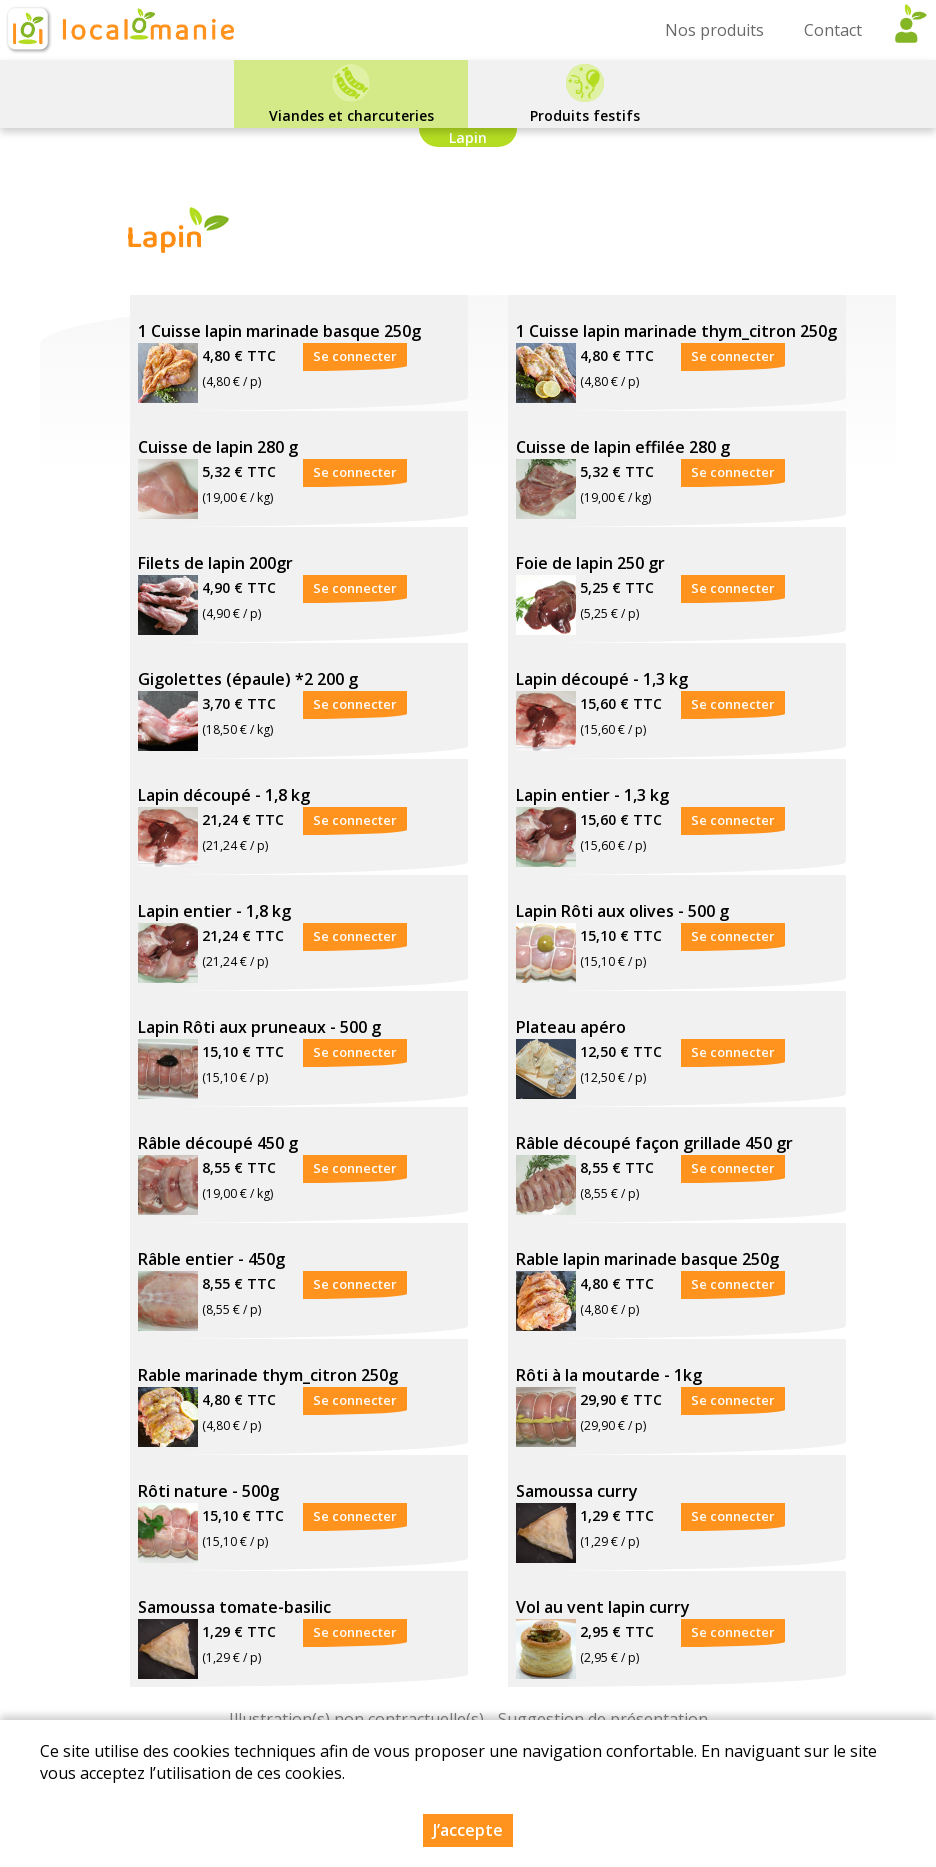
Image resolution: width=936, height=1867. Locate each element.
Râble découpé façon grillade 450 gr (654, 1143)
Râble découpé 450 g (218, 1143)
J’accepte (468, 1830)
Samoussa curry (577, 1491)
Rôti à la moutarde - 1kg (609, 1375)
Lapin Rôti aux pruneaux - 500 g (259, 1027)
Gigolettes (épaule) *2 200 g (248, 679)
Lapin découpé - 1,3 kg (602, 679)
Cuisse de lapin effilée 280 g (623, 447)
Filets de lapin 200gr (215, 563)
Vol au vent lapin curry (603, 1607)
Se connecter (355, 356)
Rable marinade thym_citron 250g (268, 1375)
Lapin (468, 137)
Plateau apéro (571, 1027)
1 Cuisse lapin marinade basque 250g (279, 331)
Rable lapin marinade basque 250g (647, 1259)
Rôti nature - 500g (208, 1491)
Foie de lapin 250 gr (590, 563)
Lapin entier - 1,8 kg (214, 911)
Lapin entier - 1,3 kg (592, 795)
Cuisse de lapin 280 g (218, 447)
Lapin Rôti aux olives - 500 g (622, 911)
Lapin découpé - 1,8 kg (224, 795)
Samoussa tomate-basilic (234, 1607)
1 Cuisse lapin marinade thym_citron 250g (676, 331)
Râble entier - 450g (211, 1259)
